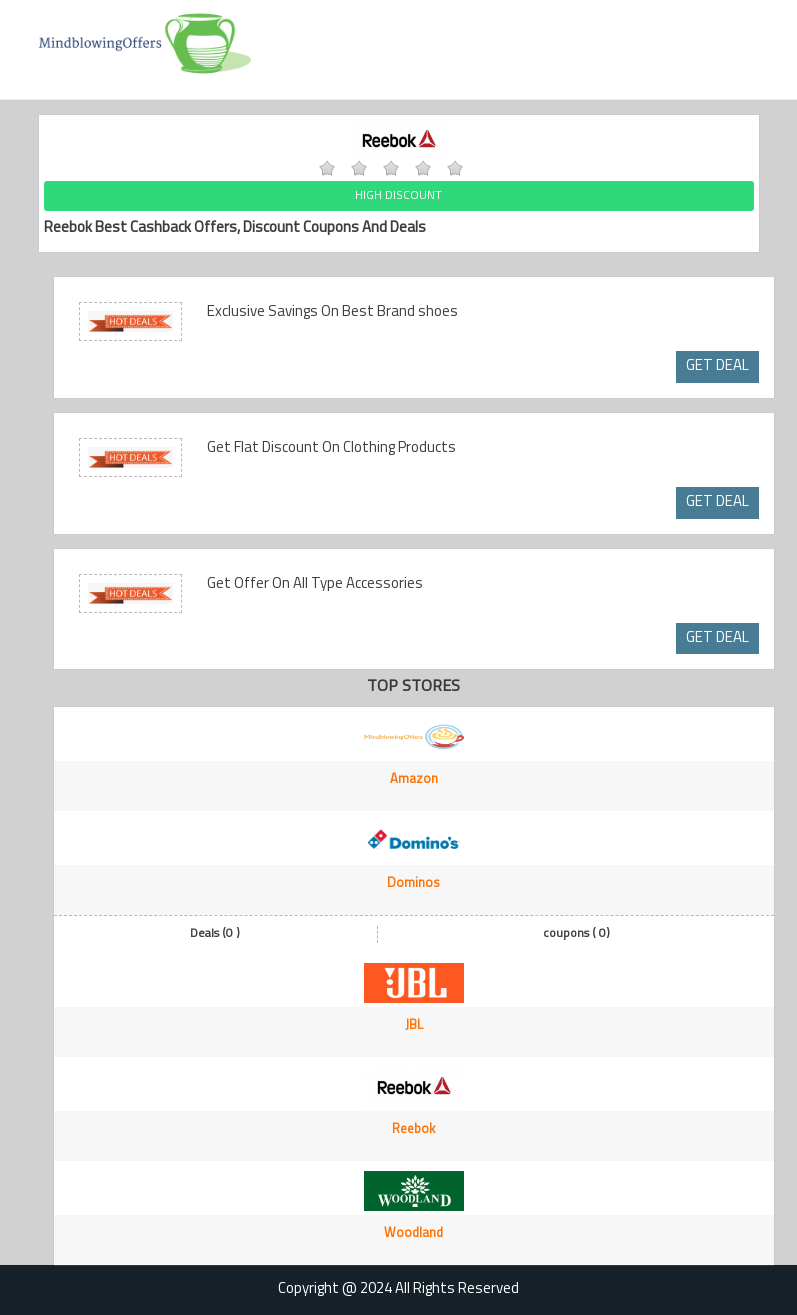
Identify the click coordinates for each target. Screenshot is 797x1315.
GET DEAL (717, 366)
